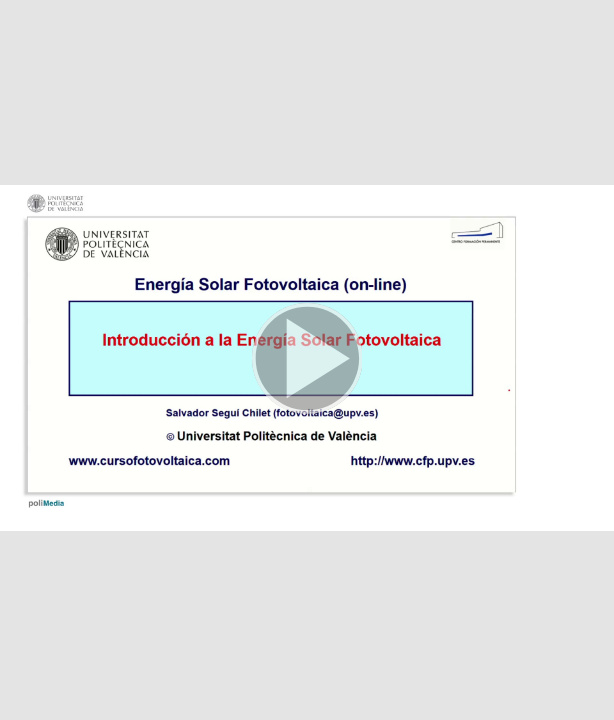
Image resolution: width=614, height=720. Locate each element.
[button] (307, 360)
